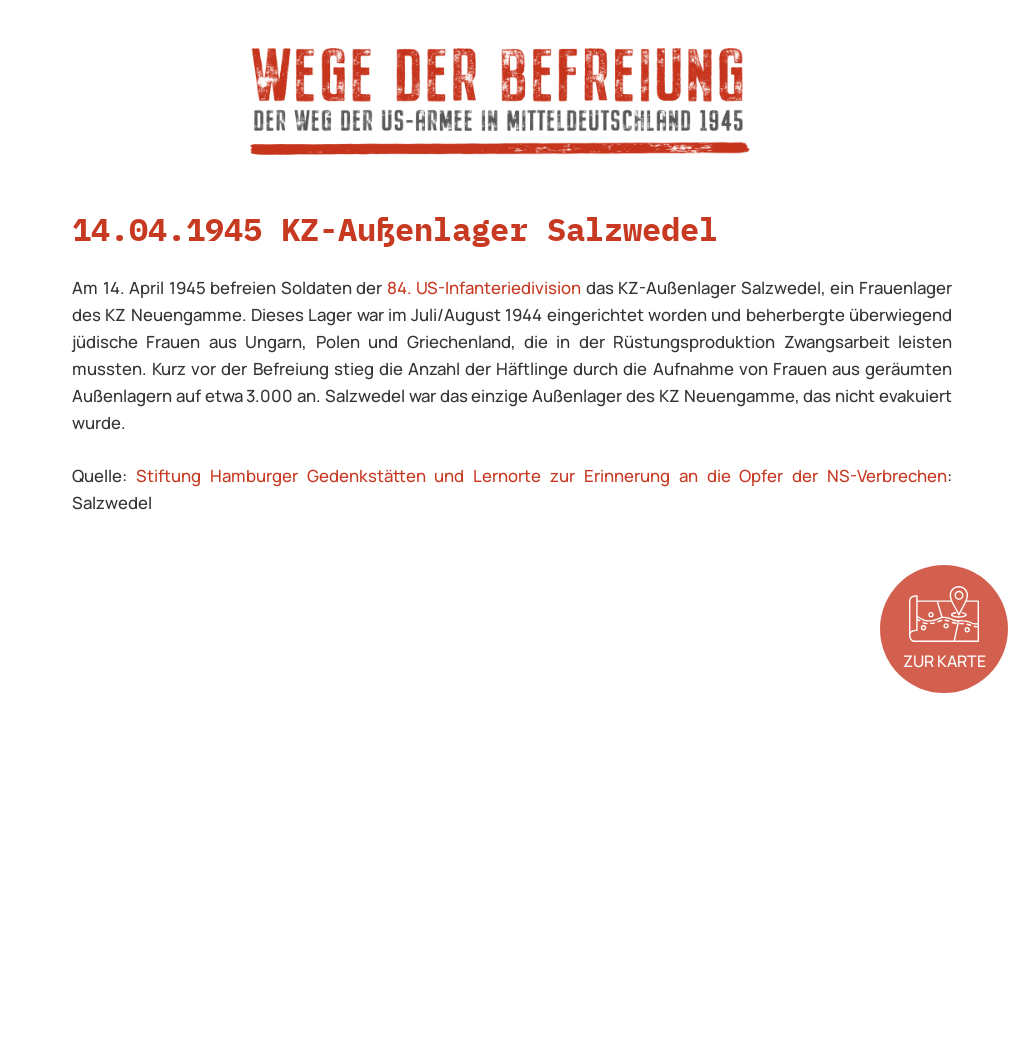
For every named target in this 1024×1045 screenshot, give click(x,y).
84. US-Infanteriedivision (484, 287)
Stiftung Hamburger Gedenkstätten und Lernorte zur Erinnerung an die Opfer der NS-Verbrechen (541, 475)
